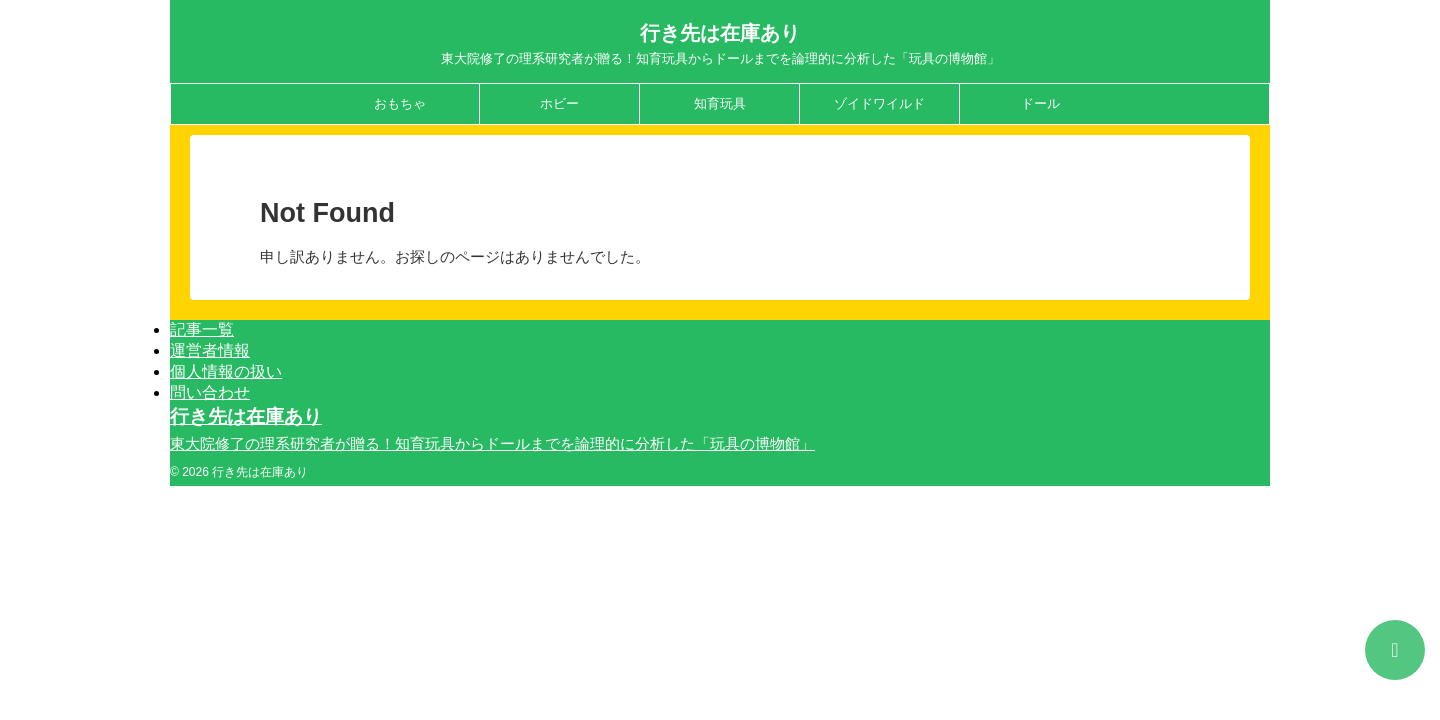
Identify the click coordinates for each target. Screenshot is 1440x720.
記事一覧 (202, 329)
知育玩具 (720, 103)
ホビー (559, 103)
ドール (1040, 103)
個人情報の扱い (226, 371)
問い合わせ (210, 392)
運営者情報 (210, 350)
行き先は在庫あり (720, 33)
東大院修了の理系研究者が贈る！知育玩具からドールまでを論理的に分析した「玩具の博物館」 (492, 443)
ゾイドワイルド (879, 103)
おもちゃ (400, 103)
